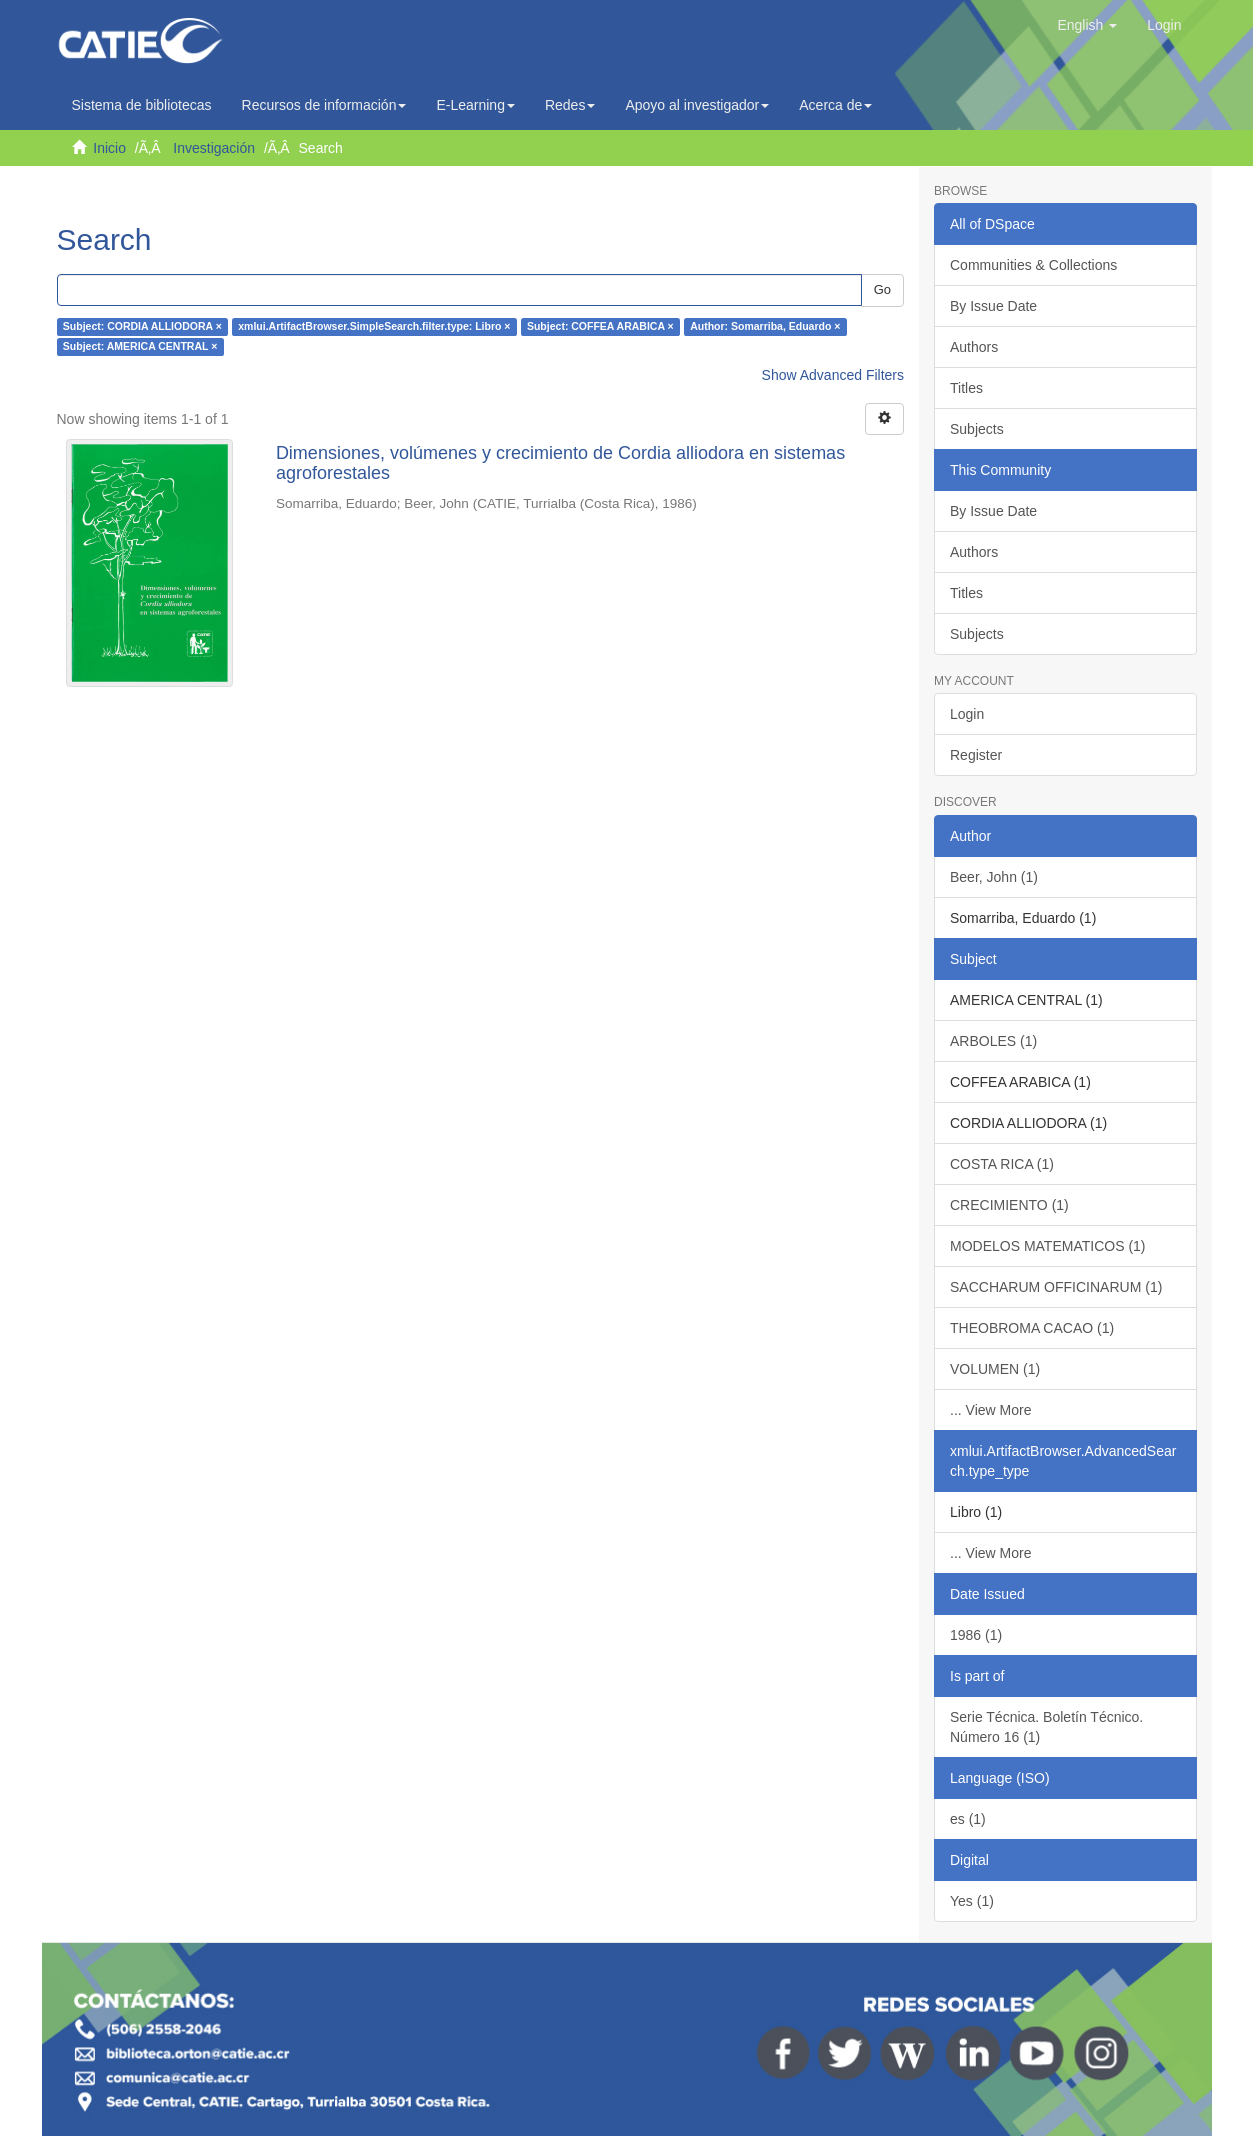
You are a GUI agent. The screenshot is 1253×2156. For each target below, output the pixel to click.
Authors (974, 347)
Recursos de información (324, 105)
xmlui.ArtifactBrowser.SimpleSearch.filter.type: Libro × (374, 327)
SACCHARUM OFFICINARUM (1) (1056, 1287)
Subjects (977, 429)
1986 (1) (976, 1635)
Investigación (214, 148)
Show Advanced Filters (833, 375)
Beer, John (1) (994, 877)
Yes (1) (972, 1901)
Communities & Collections (1033, 265)
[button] (1087, 25)
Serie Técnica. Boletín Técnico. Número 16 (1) (1046, 1727)
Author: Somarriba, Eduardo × (765, 327)
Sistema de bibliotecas (142, 105)
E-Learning (475, 105)
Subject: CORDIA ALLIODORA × (142, 327)
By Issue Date (993, 306)
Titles (966, 388)
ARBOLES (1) (993, 1041)
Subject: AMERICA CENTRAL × (140, 347)
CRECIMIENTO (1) (1009, 1205)
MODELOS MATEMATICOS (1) (1048, 1246)
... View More (990, 1410)
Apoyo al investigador (697, 105)
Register (976, 755)
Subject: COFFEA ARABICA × (600, 327)
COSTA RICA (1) (1002, 1164)
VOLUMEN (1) (995, 1369)
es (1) (968, 1819)
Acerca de (835, 105)
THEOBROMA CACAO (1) (1032, 1328)
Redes (570, 105)
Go (882, 289)
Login (967, 714)
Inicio (109, 148)
